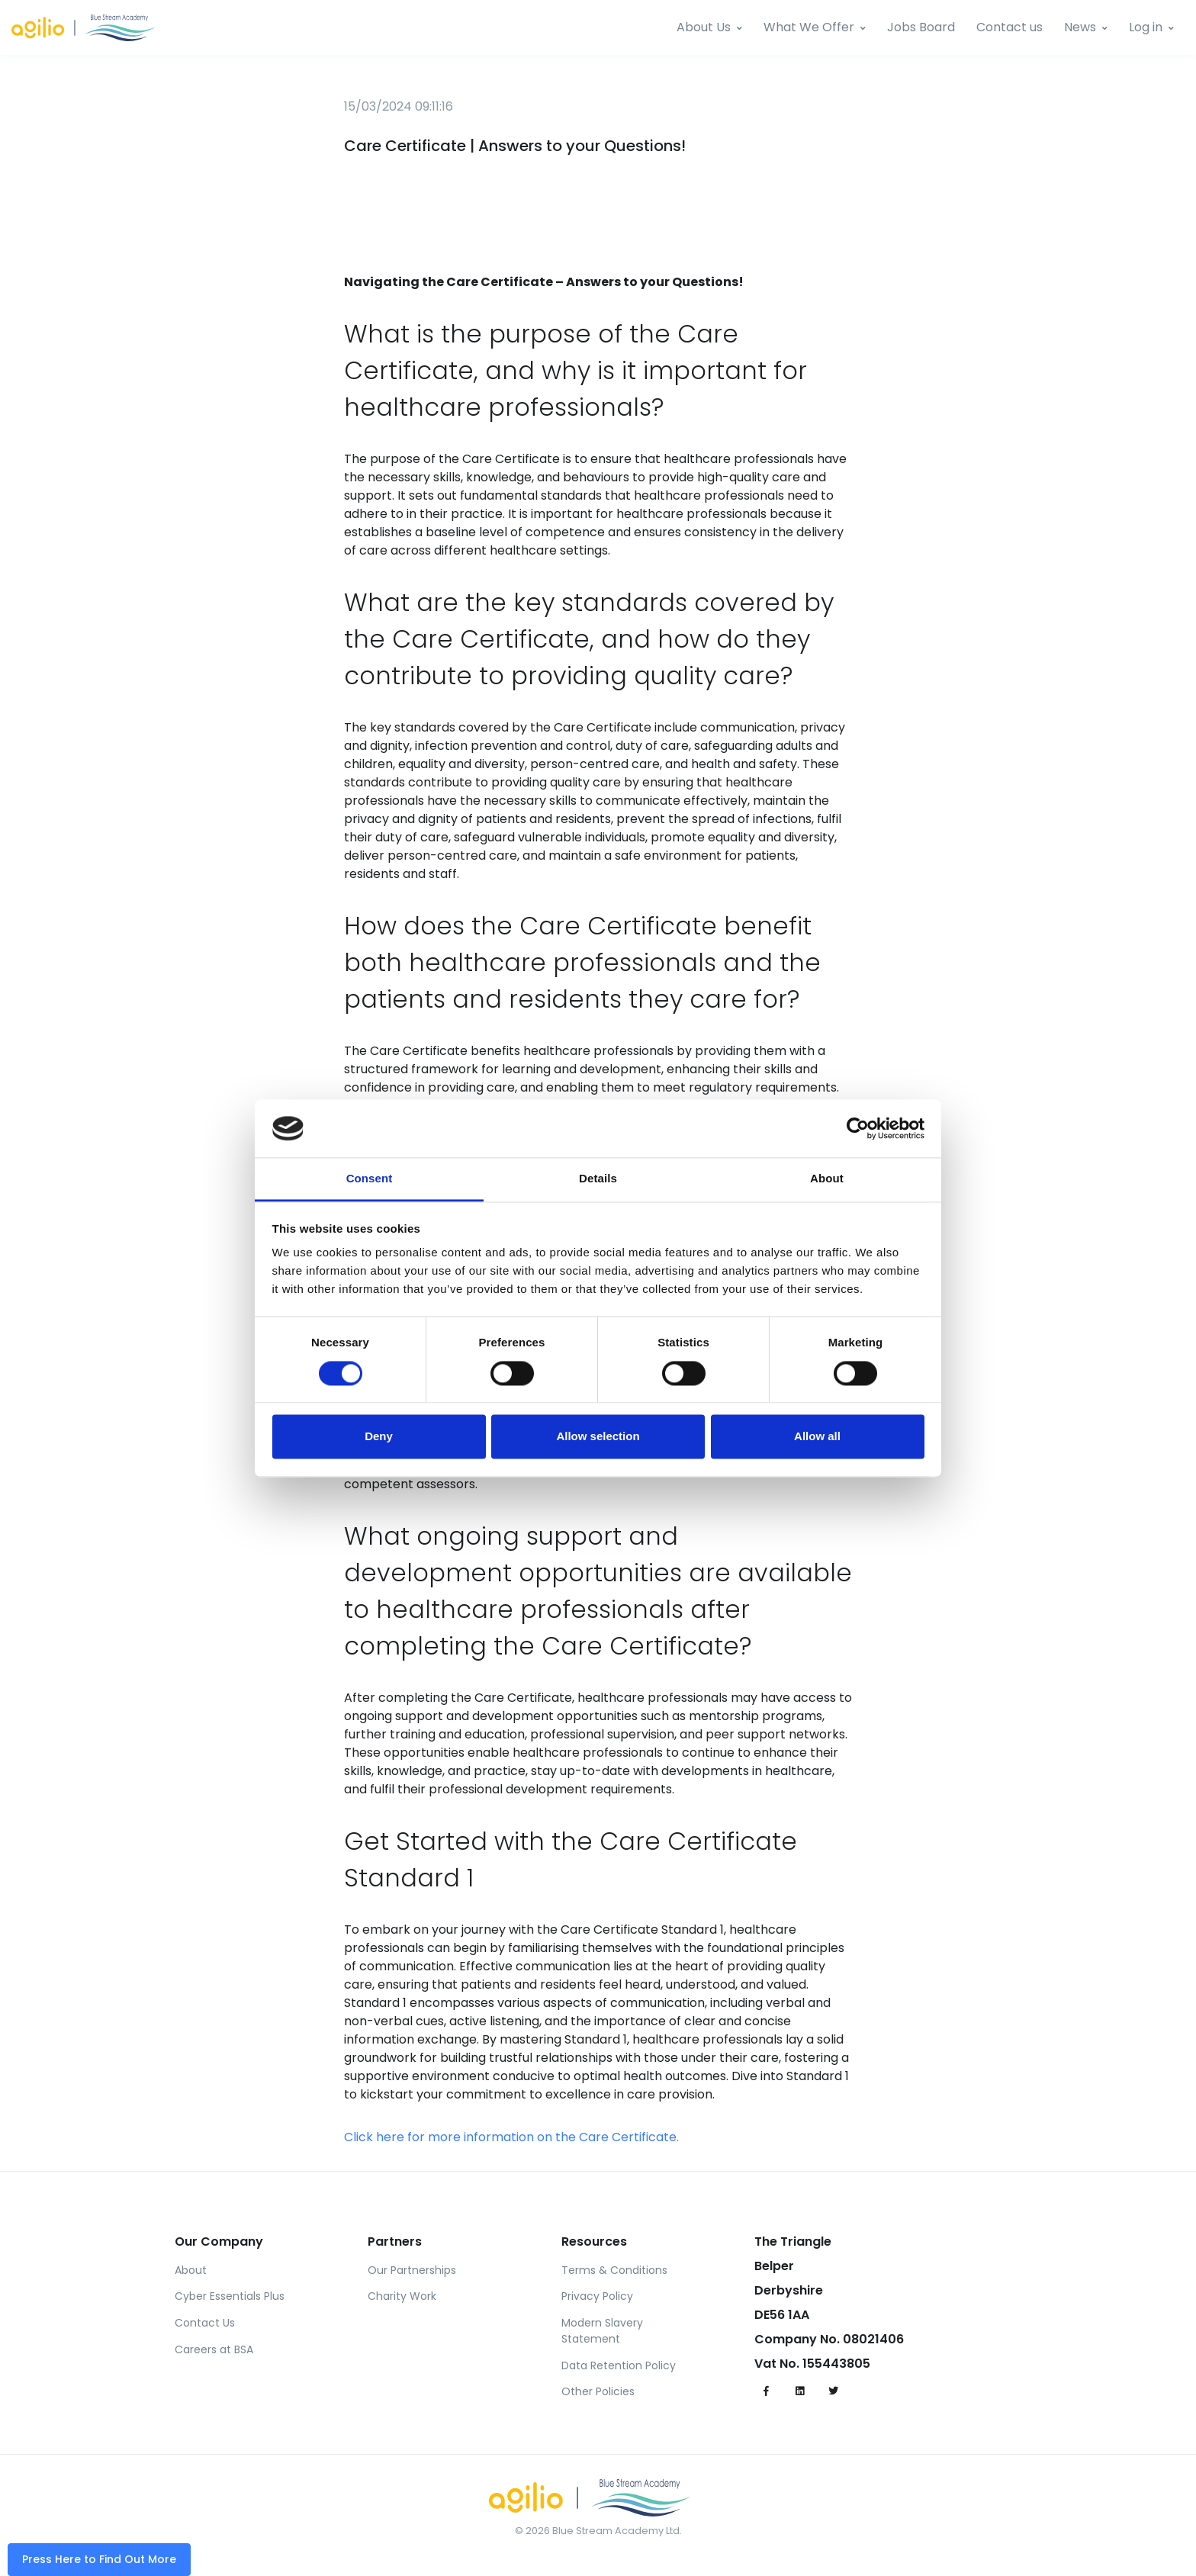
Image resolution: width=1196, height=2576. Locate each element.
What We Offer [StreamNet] (809, 27)
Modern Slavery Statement (602, 2330)
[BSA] (92, 27)
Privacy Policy (597, 2296)
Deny (379, 1436)
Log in (1145, 27)
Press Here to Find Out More (99, 2559)
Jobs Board (921, 27)
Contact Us (205, 2322)
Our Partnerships (412, 2270)
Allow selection (597, 1436)
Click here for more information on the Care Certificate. (511, 2137)
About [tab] (827, 1178)
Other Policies (598, 2391)
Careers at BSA (214, 2349)
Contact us (1009, 27)
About (191, 2270)
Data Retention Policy (618, 2365)
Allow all (817, 1436)
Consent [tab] (369, 1178)
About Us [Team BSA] (704, 27)
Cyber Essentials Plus (230, 2296)
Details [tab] (598, 1178)
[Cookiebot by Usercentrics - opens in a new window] (857, 1128)
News (1080, 27)
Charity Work (402, 2296)
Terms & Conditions (614, 2270)
